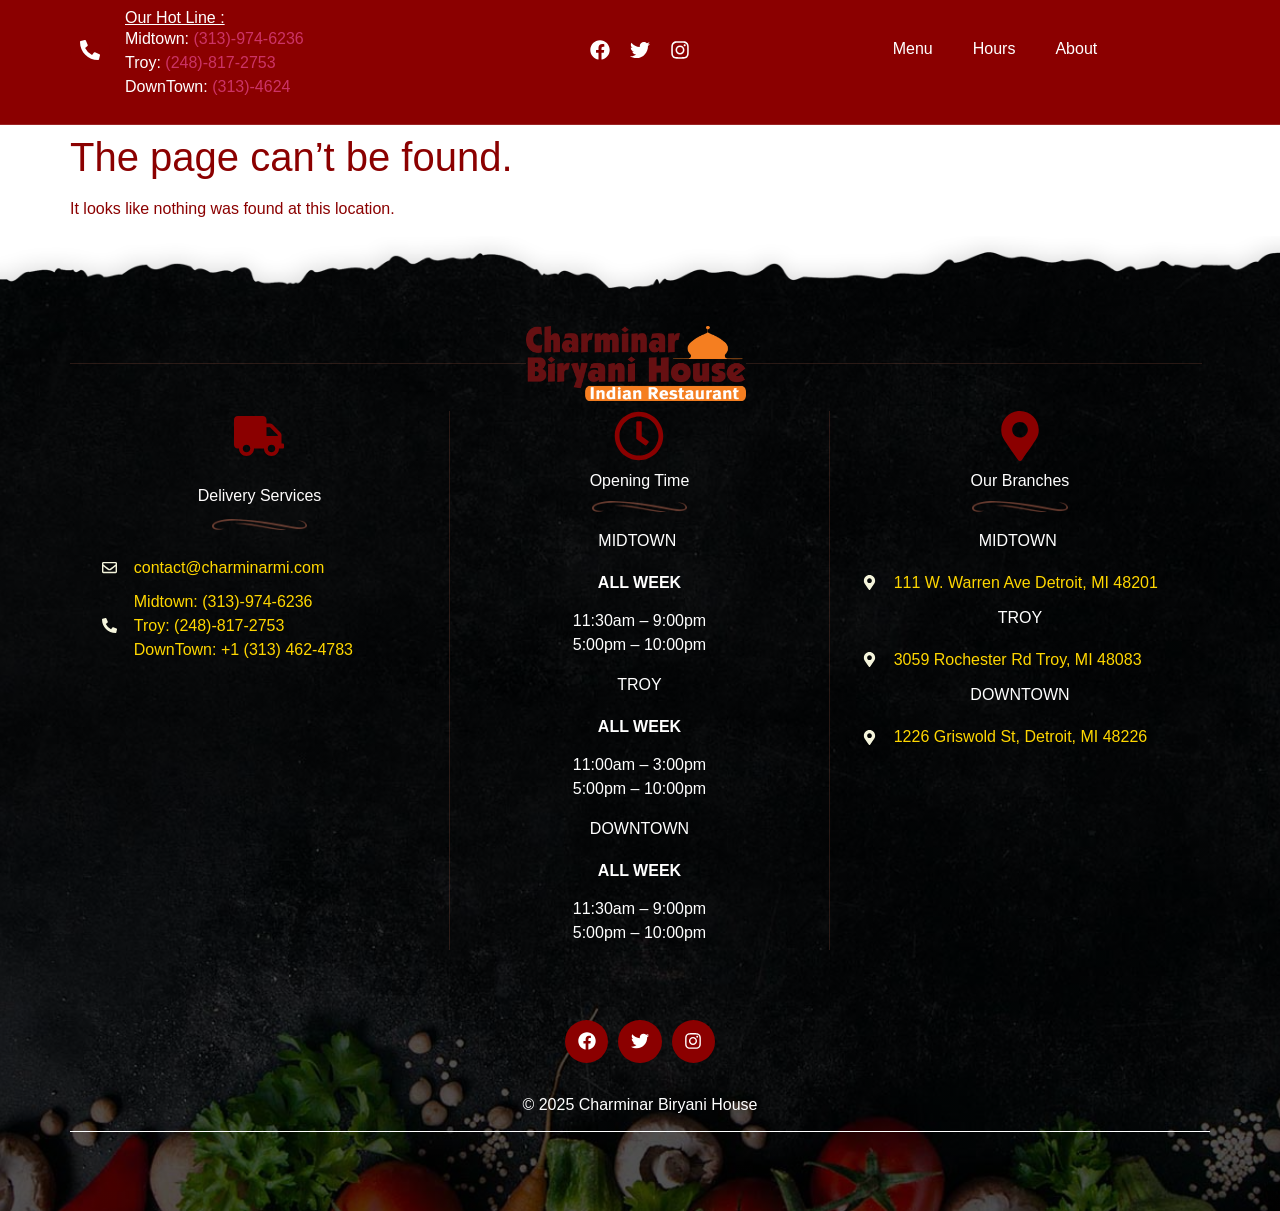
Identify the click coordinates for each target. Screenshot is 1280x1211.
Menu (913, 48)
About (1076, 48)
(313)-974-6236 (248, 38)
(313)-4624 (251, 86)
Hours (994, 48)
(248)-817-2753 (220, 62)
